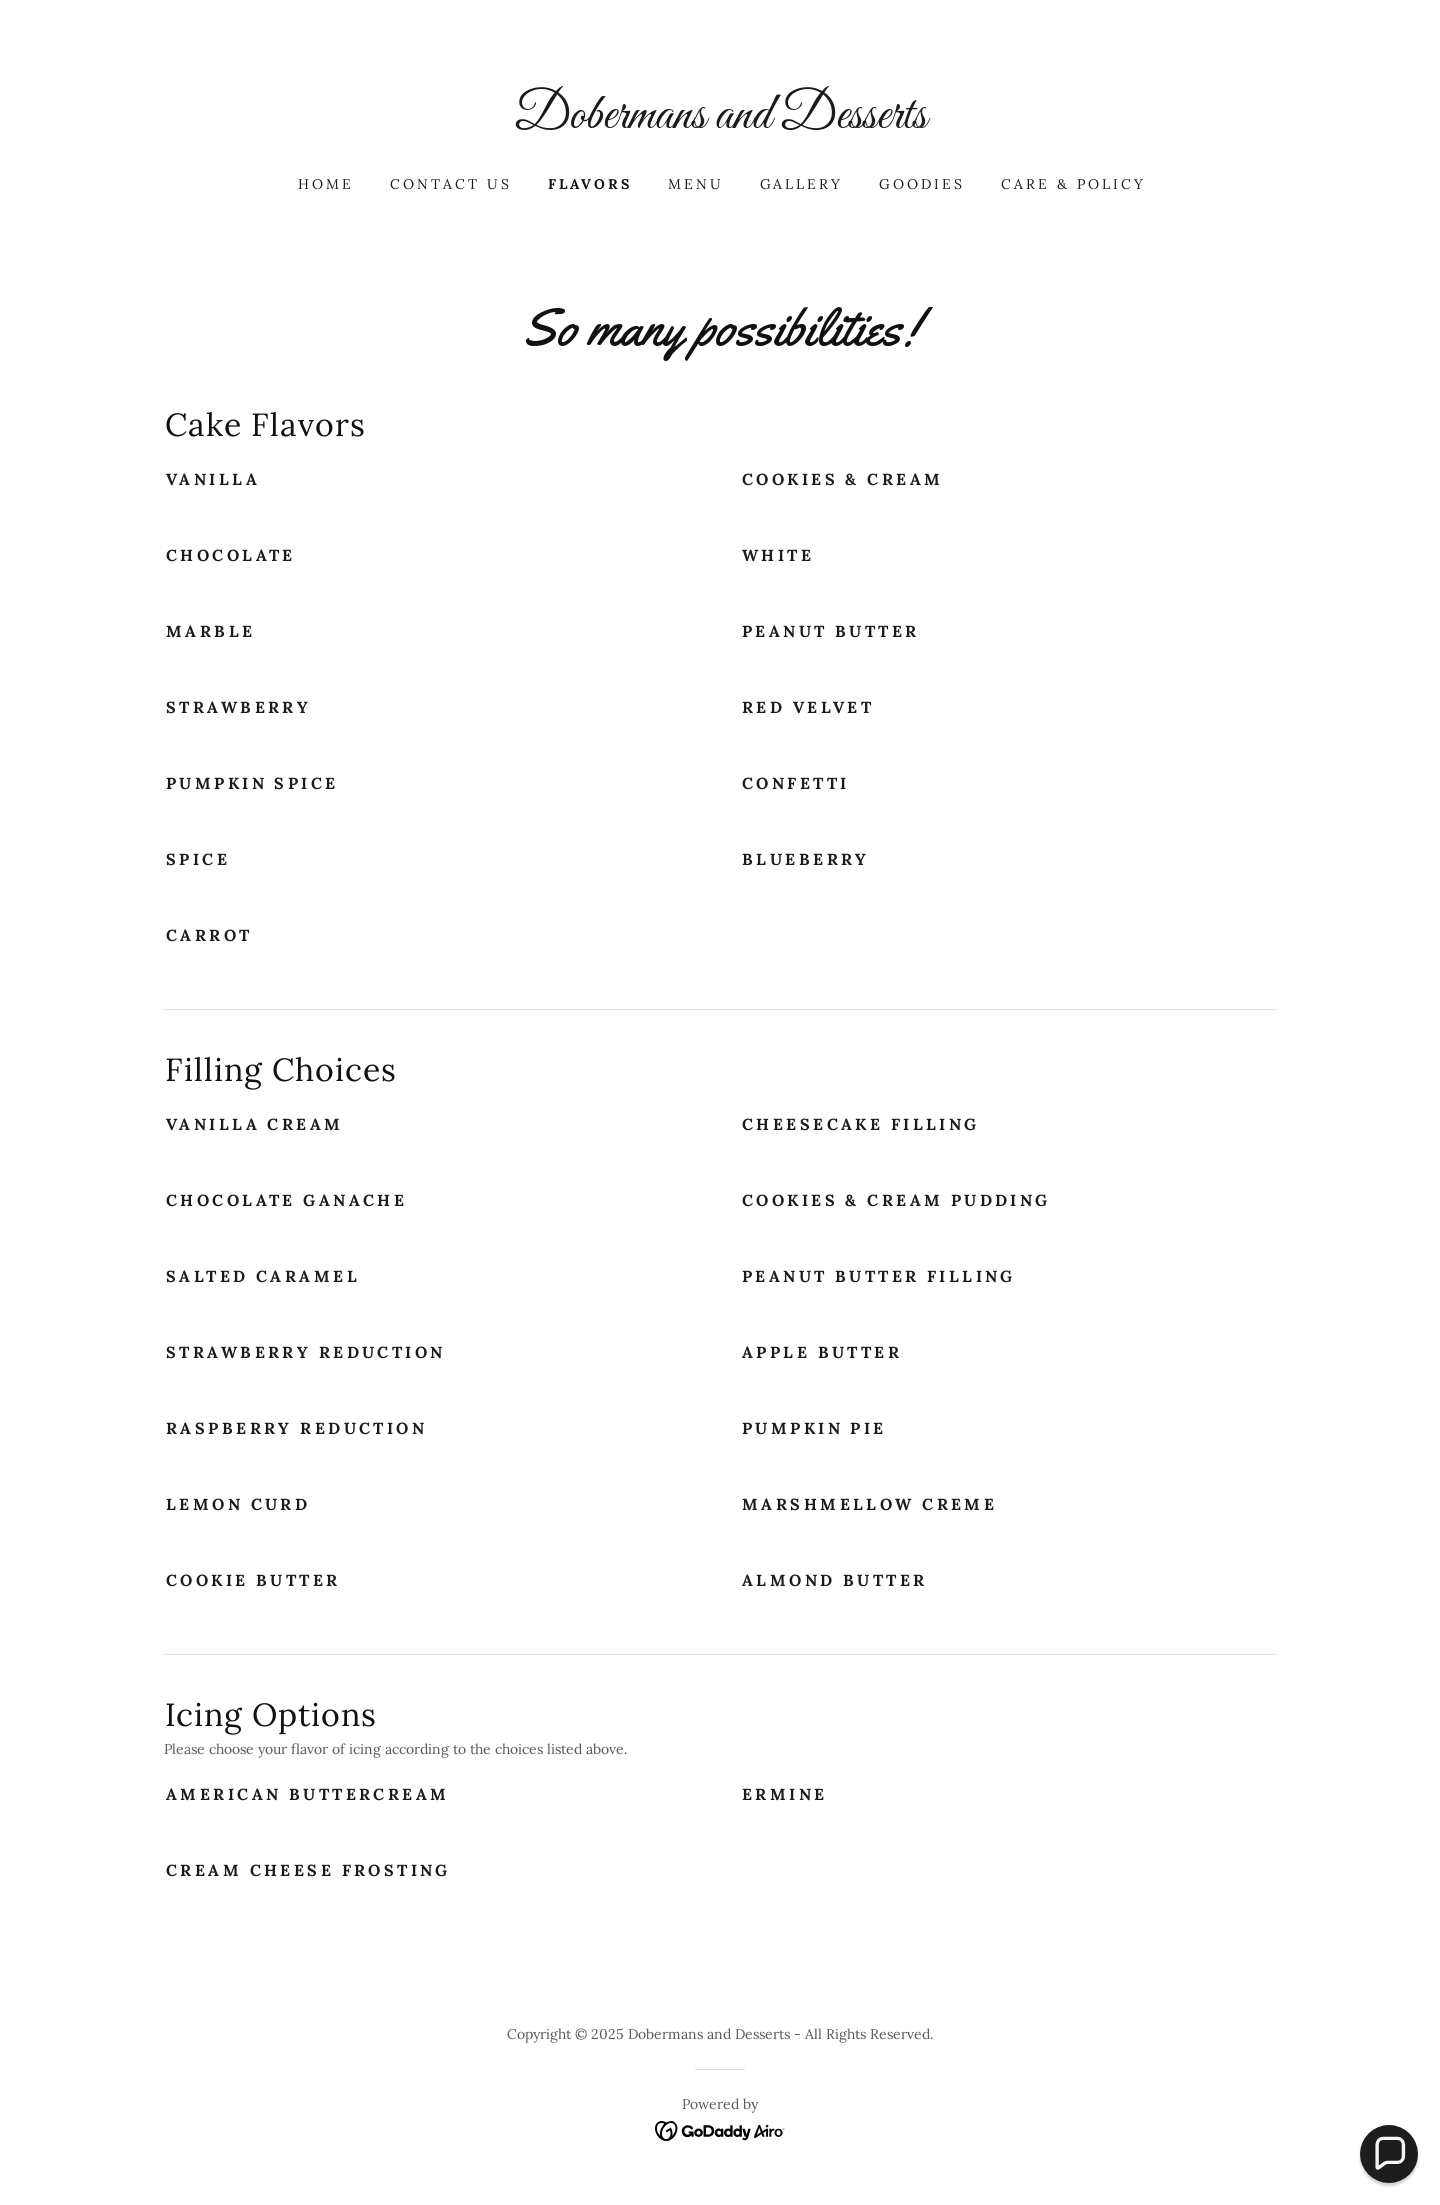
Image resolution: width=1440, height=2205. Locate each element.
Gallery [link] (802, 184)
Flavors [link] (590, 184)
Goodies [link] (922, 184)
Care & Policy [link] (1073, 184)
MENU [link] (696, 184)
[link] (720, 122)
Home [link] (326, 184)
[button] (1389, 2154)
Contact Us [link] (451, 184)
